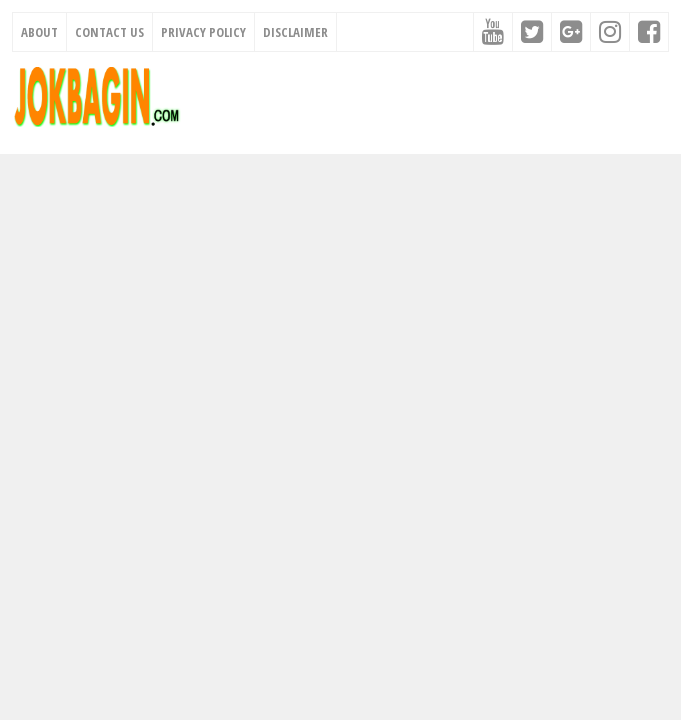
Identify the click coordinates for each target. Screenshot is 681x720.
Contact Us (109, 32)
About (39, 32)
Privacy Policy (203, 32)
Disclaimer (295, 32)
